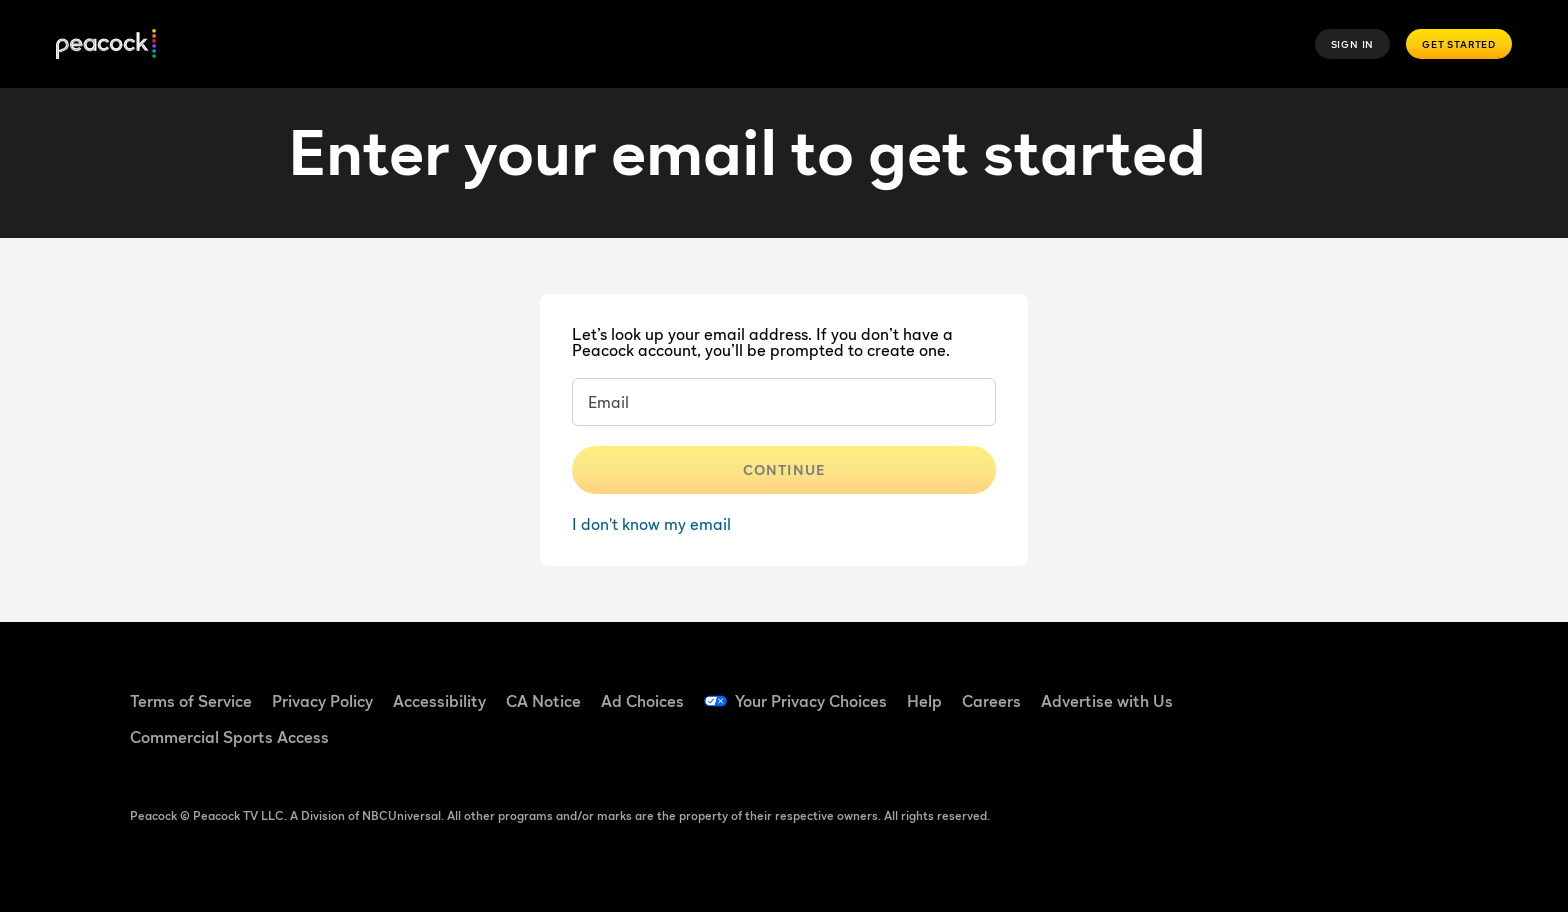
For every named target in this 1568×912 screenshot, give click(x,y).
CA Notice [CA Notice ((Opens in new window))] (543, 701)
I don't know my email (651, 524)
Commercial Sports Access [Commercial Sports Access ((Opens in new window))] (229, 737)
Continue (784, 469)
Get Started (1459, 44)
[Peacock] (106, 44)
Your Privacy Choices (811, 701)
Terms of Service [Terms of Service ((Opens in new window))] (191, 701)
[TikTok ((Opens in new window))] (1302, 688)
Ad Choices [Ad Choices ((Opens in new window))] (642, 701)
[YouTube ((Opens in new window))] (1354, 688)
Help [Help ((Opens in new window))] (924, 701)
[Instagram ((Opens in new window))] (1406, 688)
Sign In (1353, 44)
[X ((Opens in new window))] (1250, 745)
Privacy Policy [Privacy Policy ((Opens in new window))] (322, 701)
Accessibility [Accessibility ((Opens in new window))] (439, 701)
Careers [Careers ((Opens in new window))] (991, 701)
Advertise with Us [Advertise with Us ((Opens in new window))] (1107, 701)
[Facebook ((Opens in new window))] (1250, 688)
